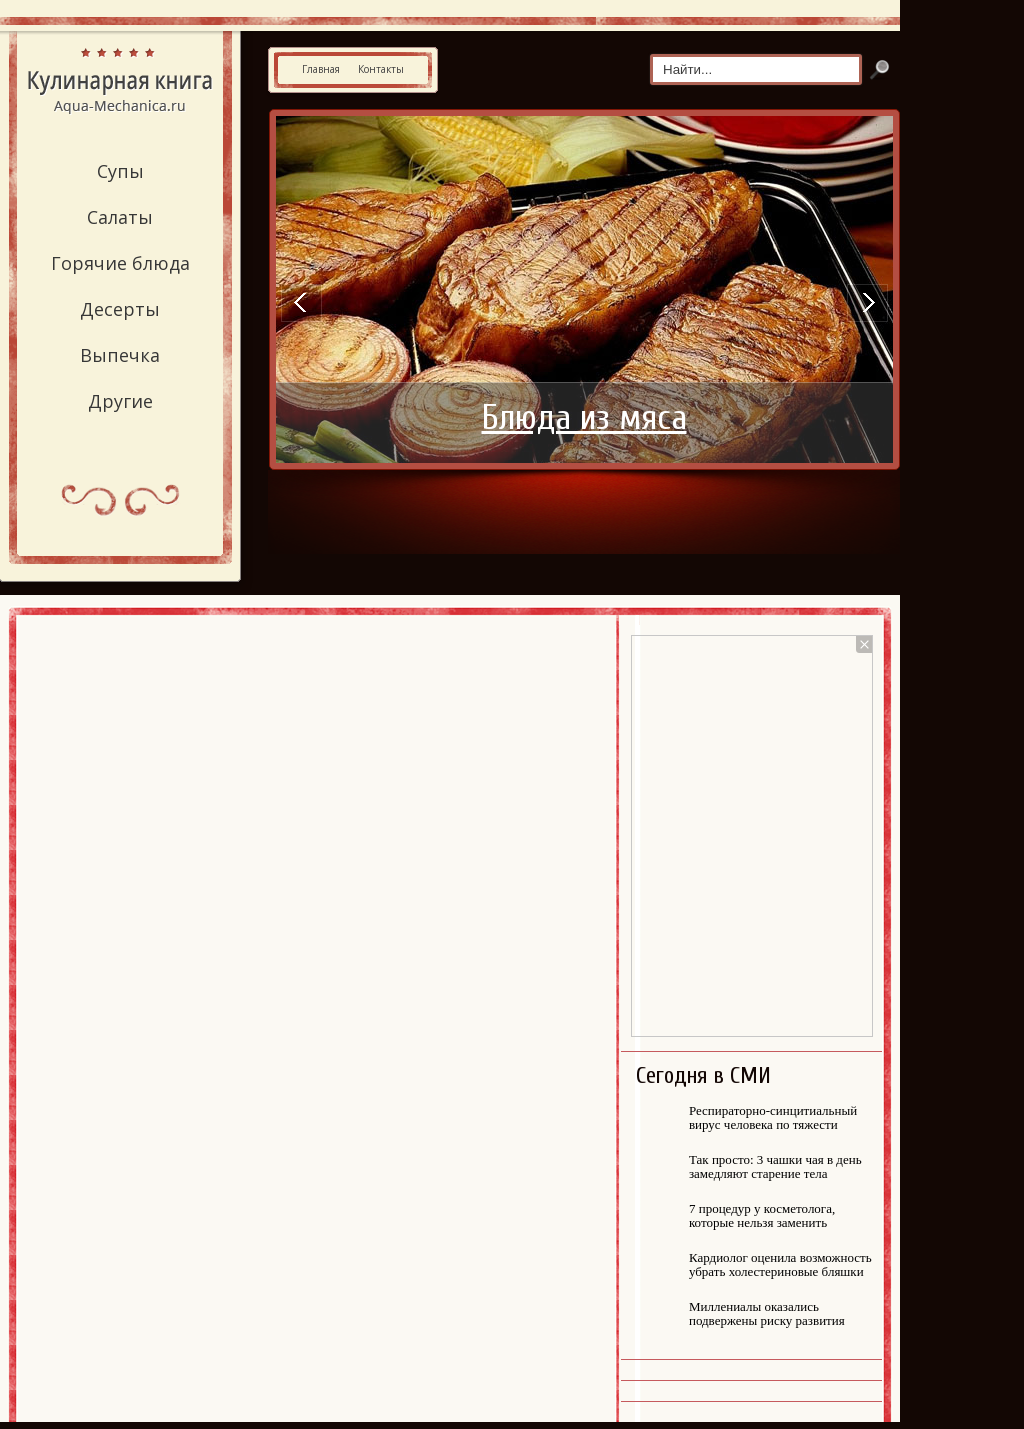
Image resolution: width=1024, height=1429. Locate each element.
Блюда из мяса (584, 418)
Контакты (381, 69)
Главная (321, 69)
